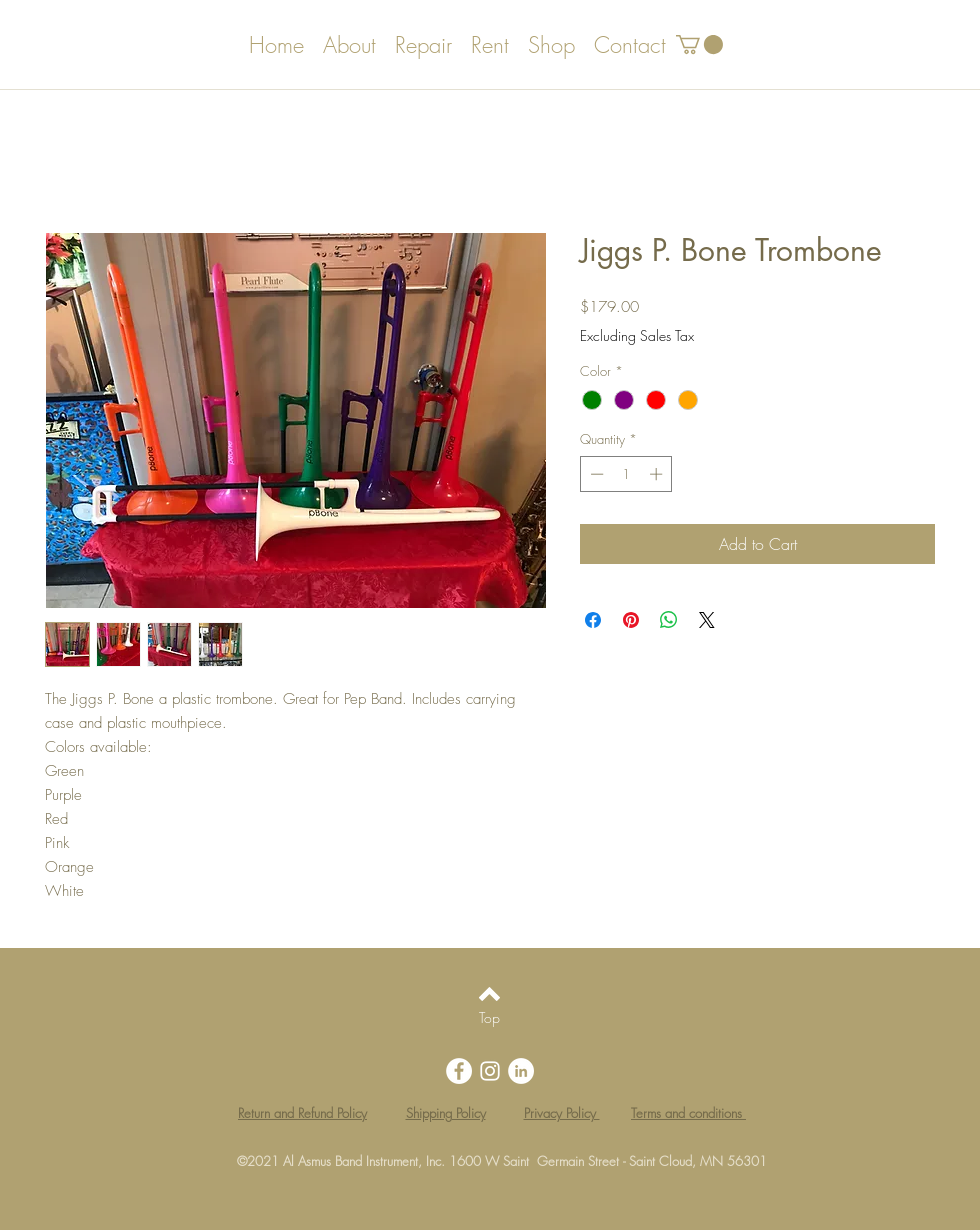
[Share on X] (707, 620)
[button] (699, 44)
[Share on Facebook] (593, 620)
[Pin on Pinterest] (631, 620)
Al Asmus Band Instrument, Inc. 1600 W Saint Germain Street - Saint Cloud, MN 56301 (525, 1161)
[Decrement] (595, 474)
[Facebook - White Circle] (459, 1071)
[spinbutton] (626, 474)
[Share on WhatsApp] (669, 620)
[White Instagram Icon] (490, 1071)
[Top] (489, 1018)
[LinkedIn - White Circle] (521, 1071)
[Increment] (658, 474)
